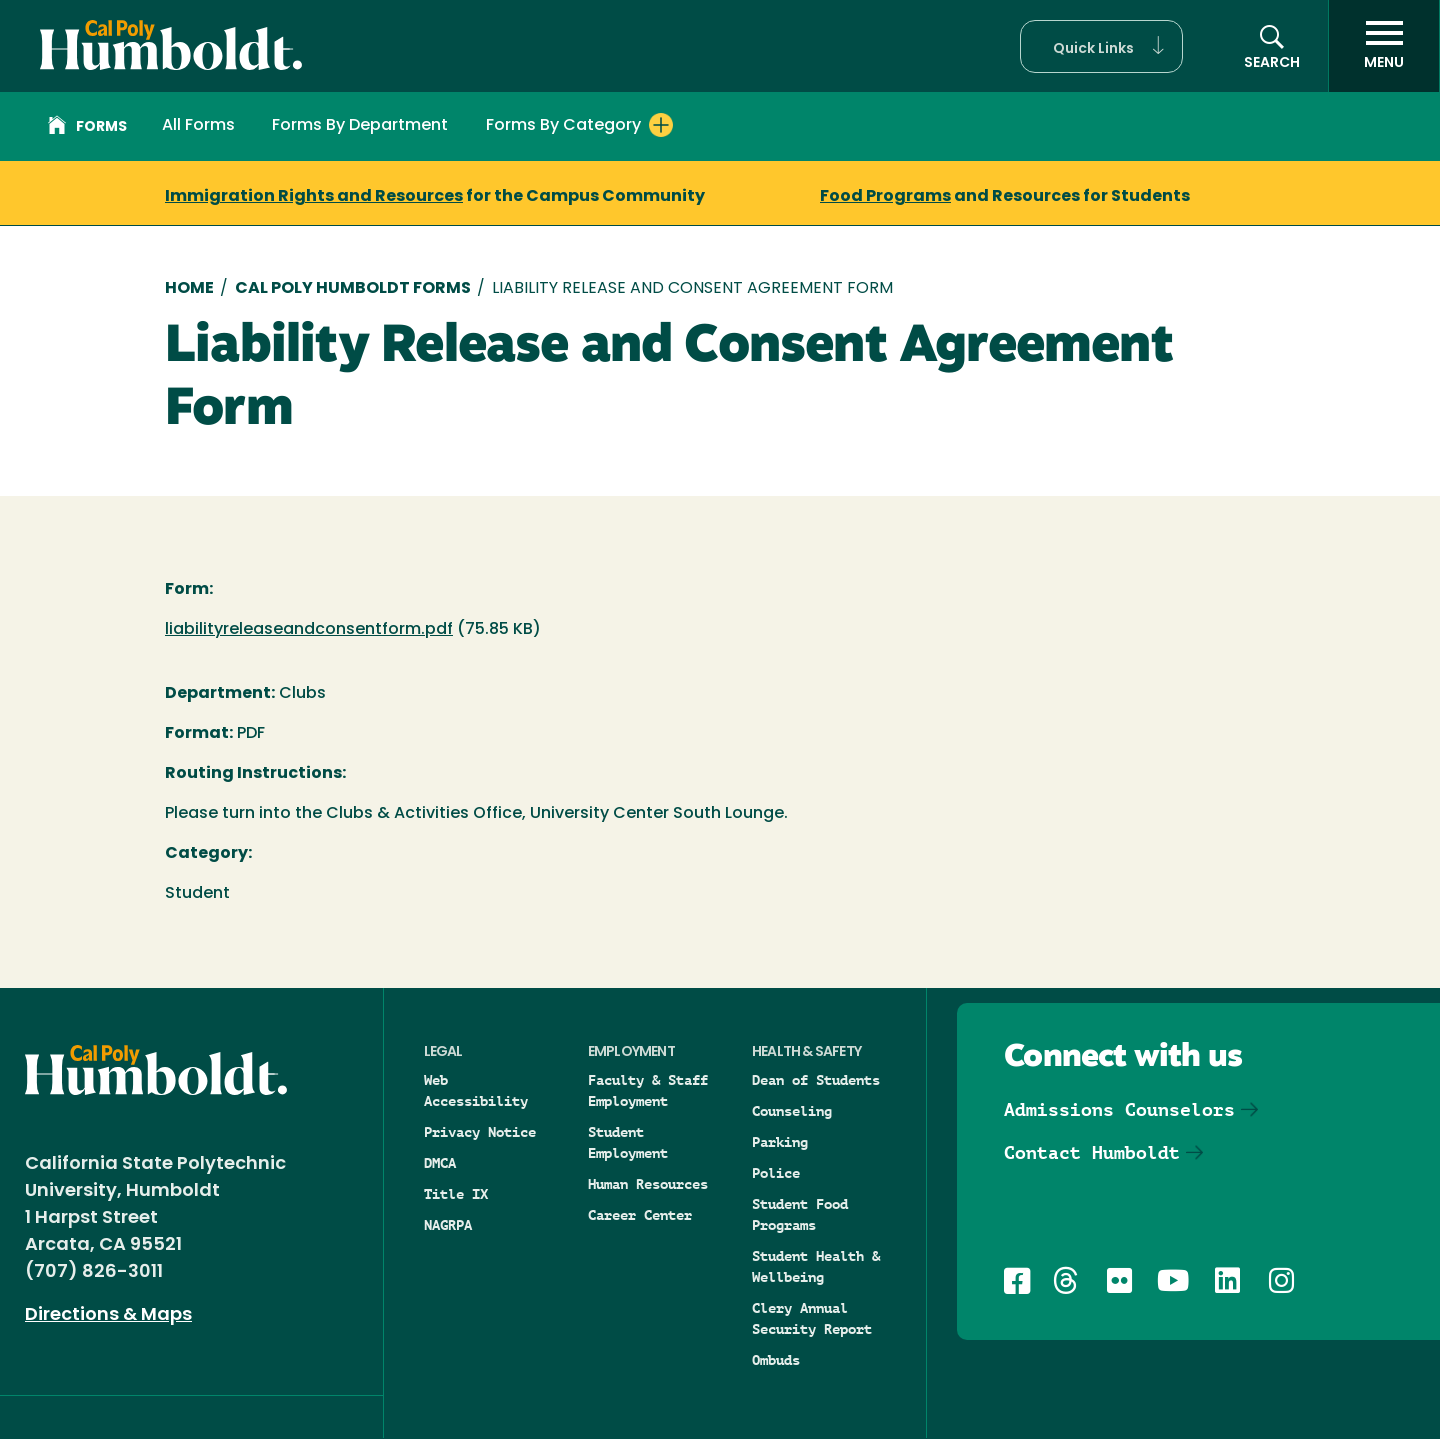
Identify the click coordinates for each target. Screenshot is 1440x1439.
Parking (780, 1142)
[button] (1101, 46)
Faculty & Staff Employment (648, 1090)
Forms (87, 128)
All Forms (198, 126)
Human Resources (648, 1184)
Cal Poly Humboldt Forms (353, 289)
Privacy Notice (480, 1132)
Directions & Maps (108, 1315)
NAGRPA (448, 1225)
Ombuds (776, 1360)
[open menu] (1384, 46)
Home (189, 289)
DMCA (440, 1163)
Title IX (456, 1194)
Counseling (792, 1111)
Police (776, 1173)
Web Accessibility (476, 1090)
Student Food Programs (800, 1214)
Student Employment (628, 1142)
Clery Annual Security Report (812, 1318)
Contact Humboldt (1092, 1152)
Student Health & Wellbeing (816, 1266)
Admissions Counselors (1119, 1109)
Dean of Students (816, 1080)
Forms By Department (360, 126)
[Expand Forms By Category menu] (661, 125)
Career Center (640, 1215)
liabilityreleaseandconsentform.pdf (309, 630)
